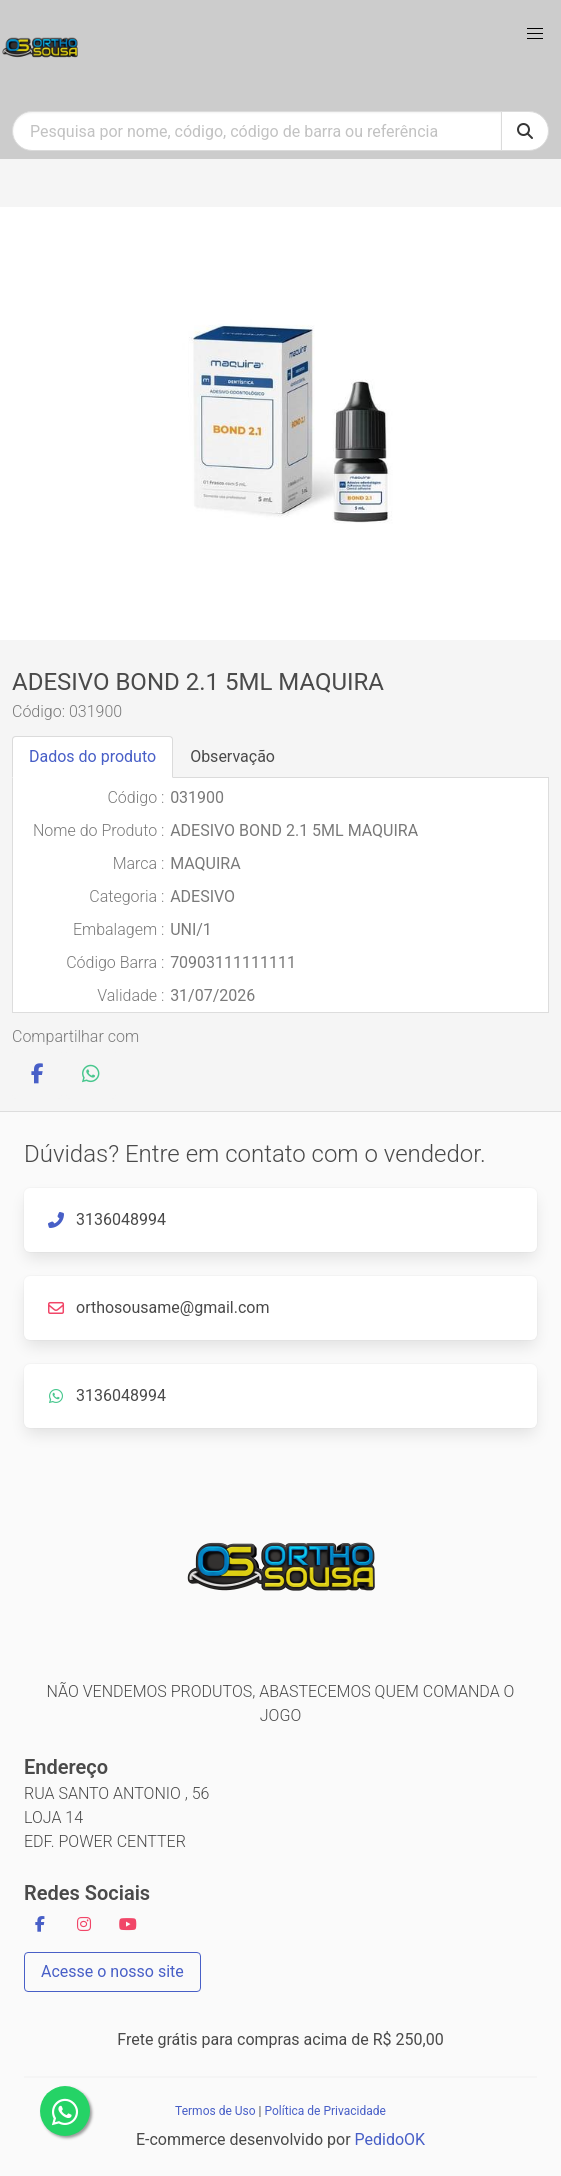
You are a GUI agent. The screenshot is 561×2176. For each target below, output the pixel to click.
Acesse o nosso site (112, 1971)
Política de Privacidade (324, 2111)
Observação (232, 756)
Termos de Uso (215, 2111)
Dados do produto (92, 756)
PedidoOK (390, 2139)
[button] (535, 34)
